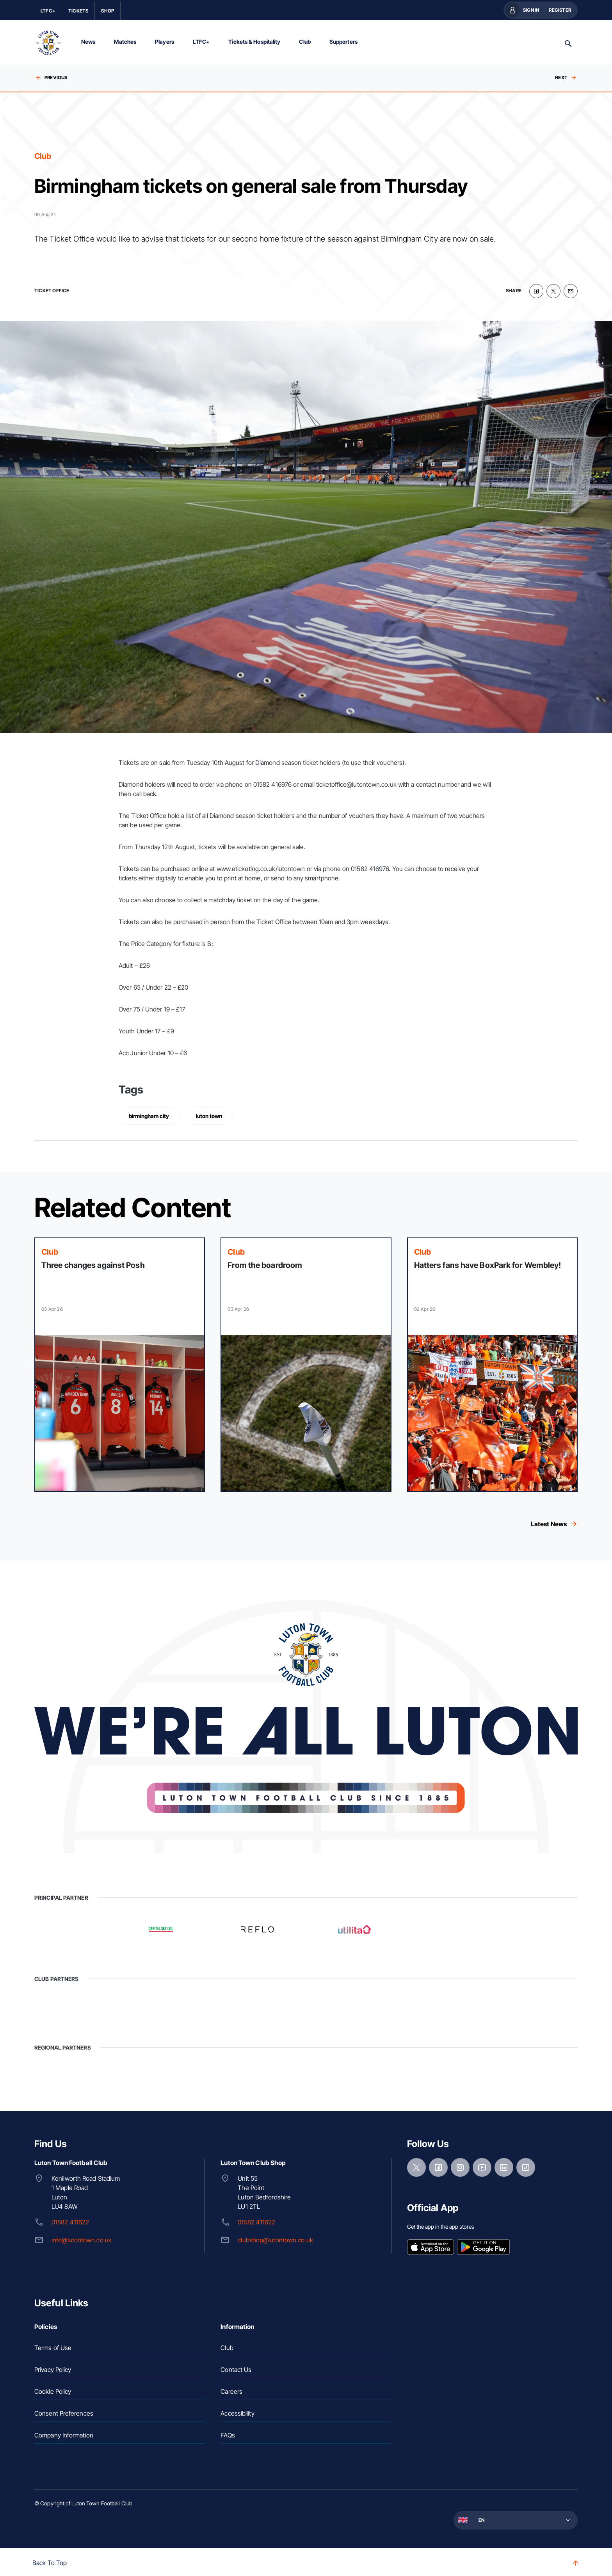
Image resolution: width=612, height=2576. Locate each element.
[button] (515, 2518)
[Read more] (119, 1362)
